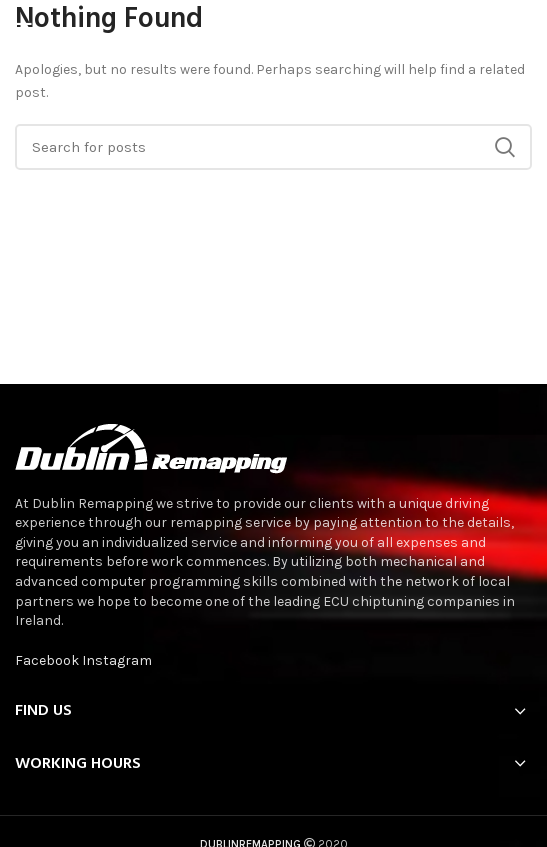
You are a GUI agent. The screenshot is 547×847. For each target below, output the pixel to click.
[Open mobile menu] (23, 30)
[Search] (273, 147)
